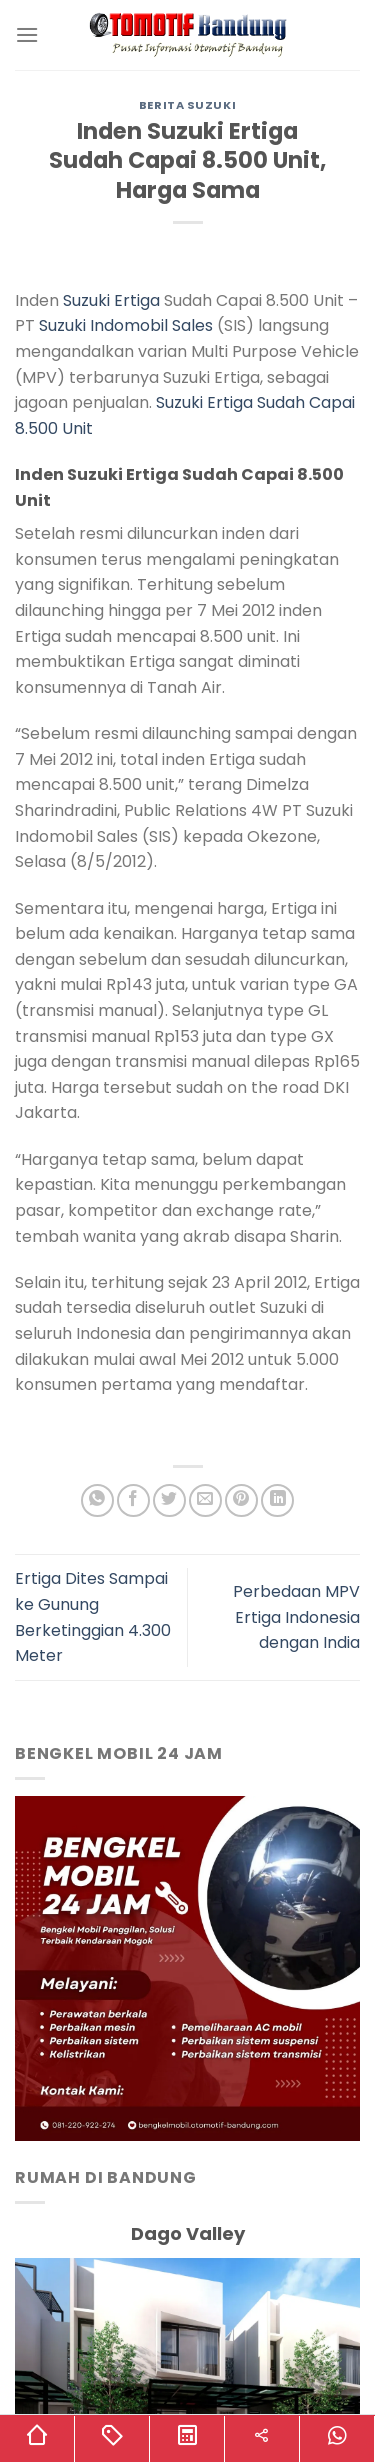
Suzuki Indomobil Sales (126, 325)
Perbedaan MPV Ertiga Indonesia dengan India (296, 1617)
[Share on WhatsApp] (97, 1500)
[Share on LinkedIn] (277, 1500)
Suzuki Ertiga (111, 300)
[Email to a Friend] (205, 1500)
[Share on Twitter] (169, 1500)
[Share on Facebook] (133, 1500)
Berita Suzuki (187, 105)
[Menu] (27, 34)
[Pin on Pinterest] (241, 1500)
